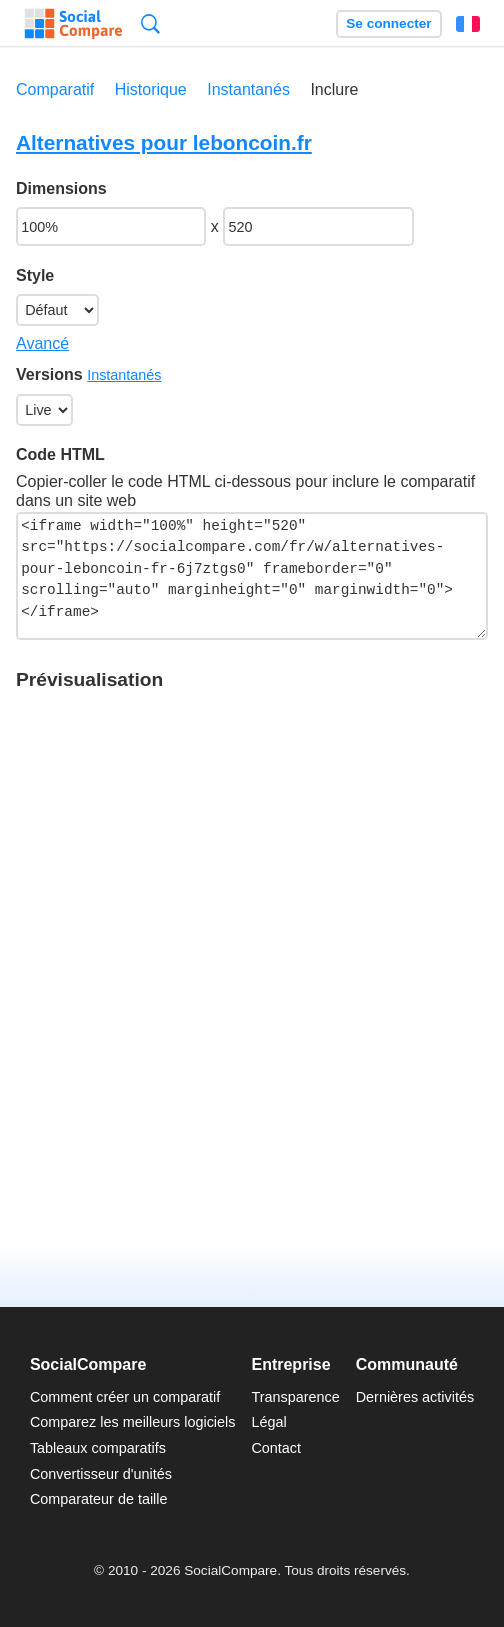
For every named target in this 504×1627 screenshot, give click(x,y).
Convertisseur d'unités (101, 1474)
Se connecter (388, 23)
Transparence (295, 1397)
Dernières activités (415, 1397)
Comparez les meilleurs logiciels (133, 1422)
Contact (276, 1448)
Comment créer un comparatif (125, 1397)
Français (468, 24)
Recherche (150, 23)
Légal (268, 1422)
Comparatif (55, 89)
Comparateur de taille (99, 1499)
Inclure (334, 89)
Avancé (42, 343)
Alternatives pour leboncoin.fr (164, 142)
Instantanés (248, 89)
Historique (151, 89)
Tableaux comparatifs (98, 1448)
